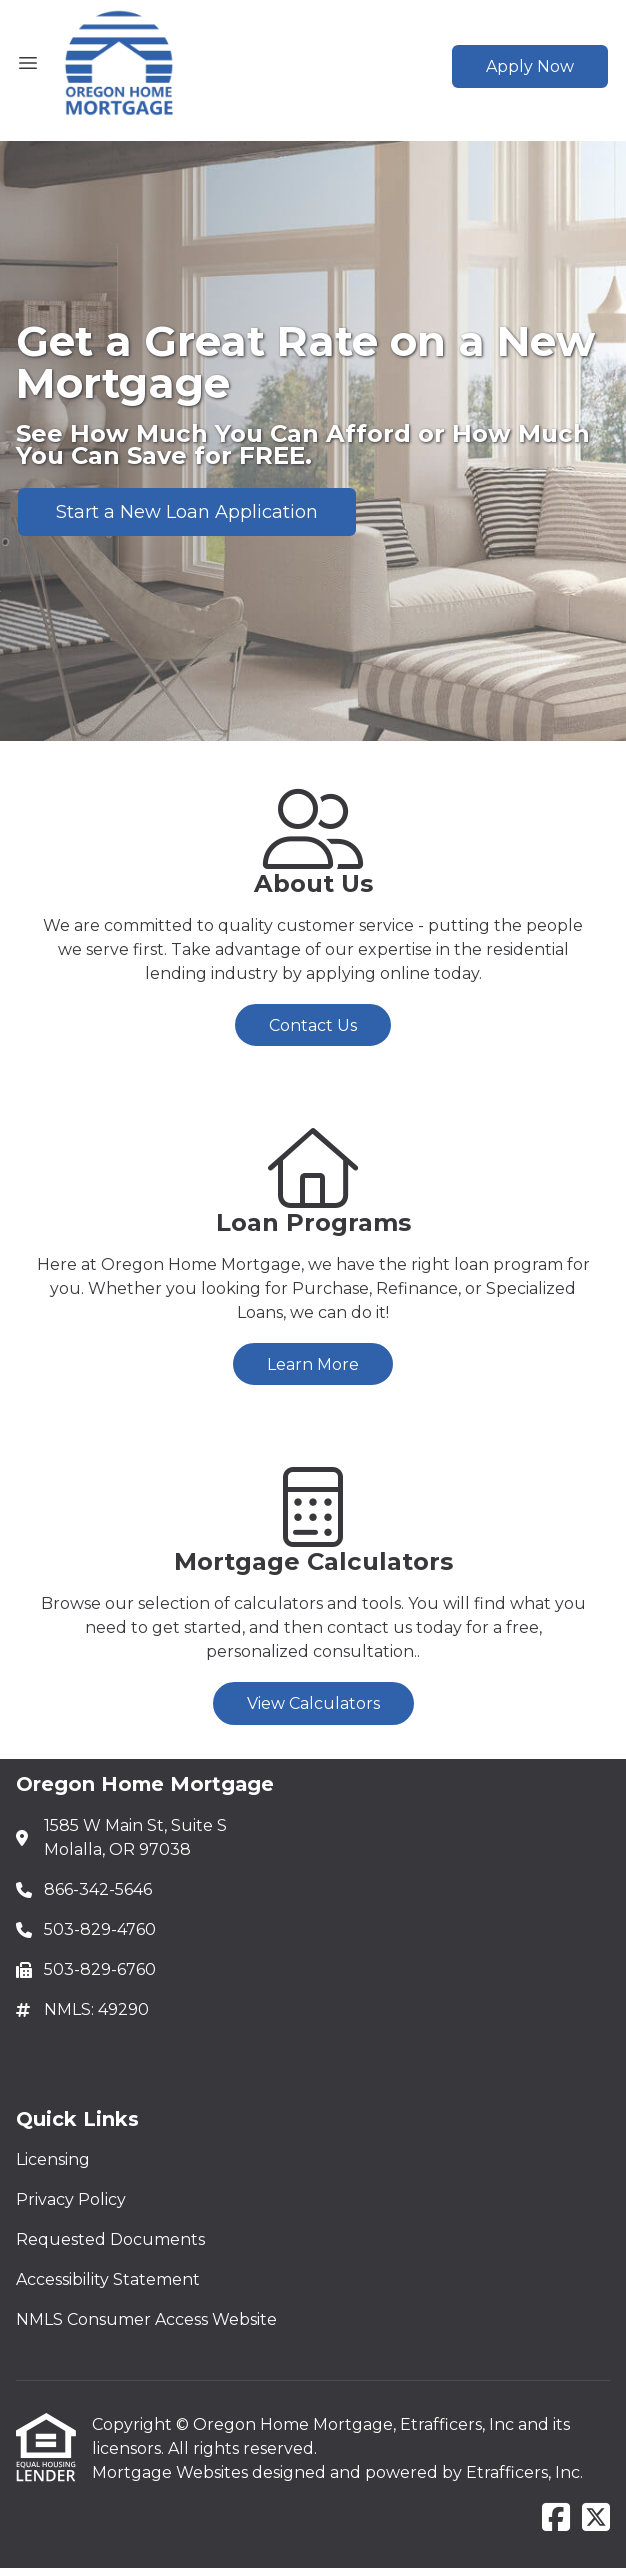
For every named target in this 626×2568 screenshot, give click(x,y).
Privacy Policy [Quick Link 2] (71, 2199)
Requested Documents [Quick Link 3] (110, 2239)
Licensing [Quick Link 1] (53, 2159)
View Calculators (313, 1703)
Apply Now (530, 66)
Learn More (313, 1364)
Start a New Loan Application (187, 512)
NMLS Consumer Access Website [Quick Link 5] (146, 2319)
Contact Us (313, 1025)
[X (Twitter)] (596, 2518)
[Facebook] (556, 2518)
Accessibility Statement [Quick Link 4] (108, 2279)
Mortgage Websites (172, 2472)
